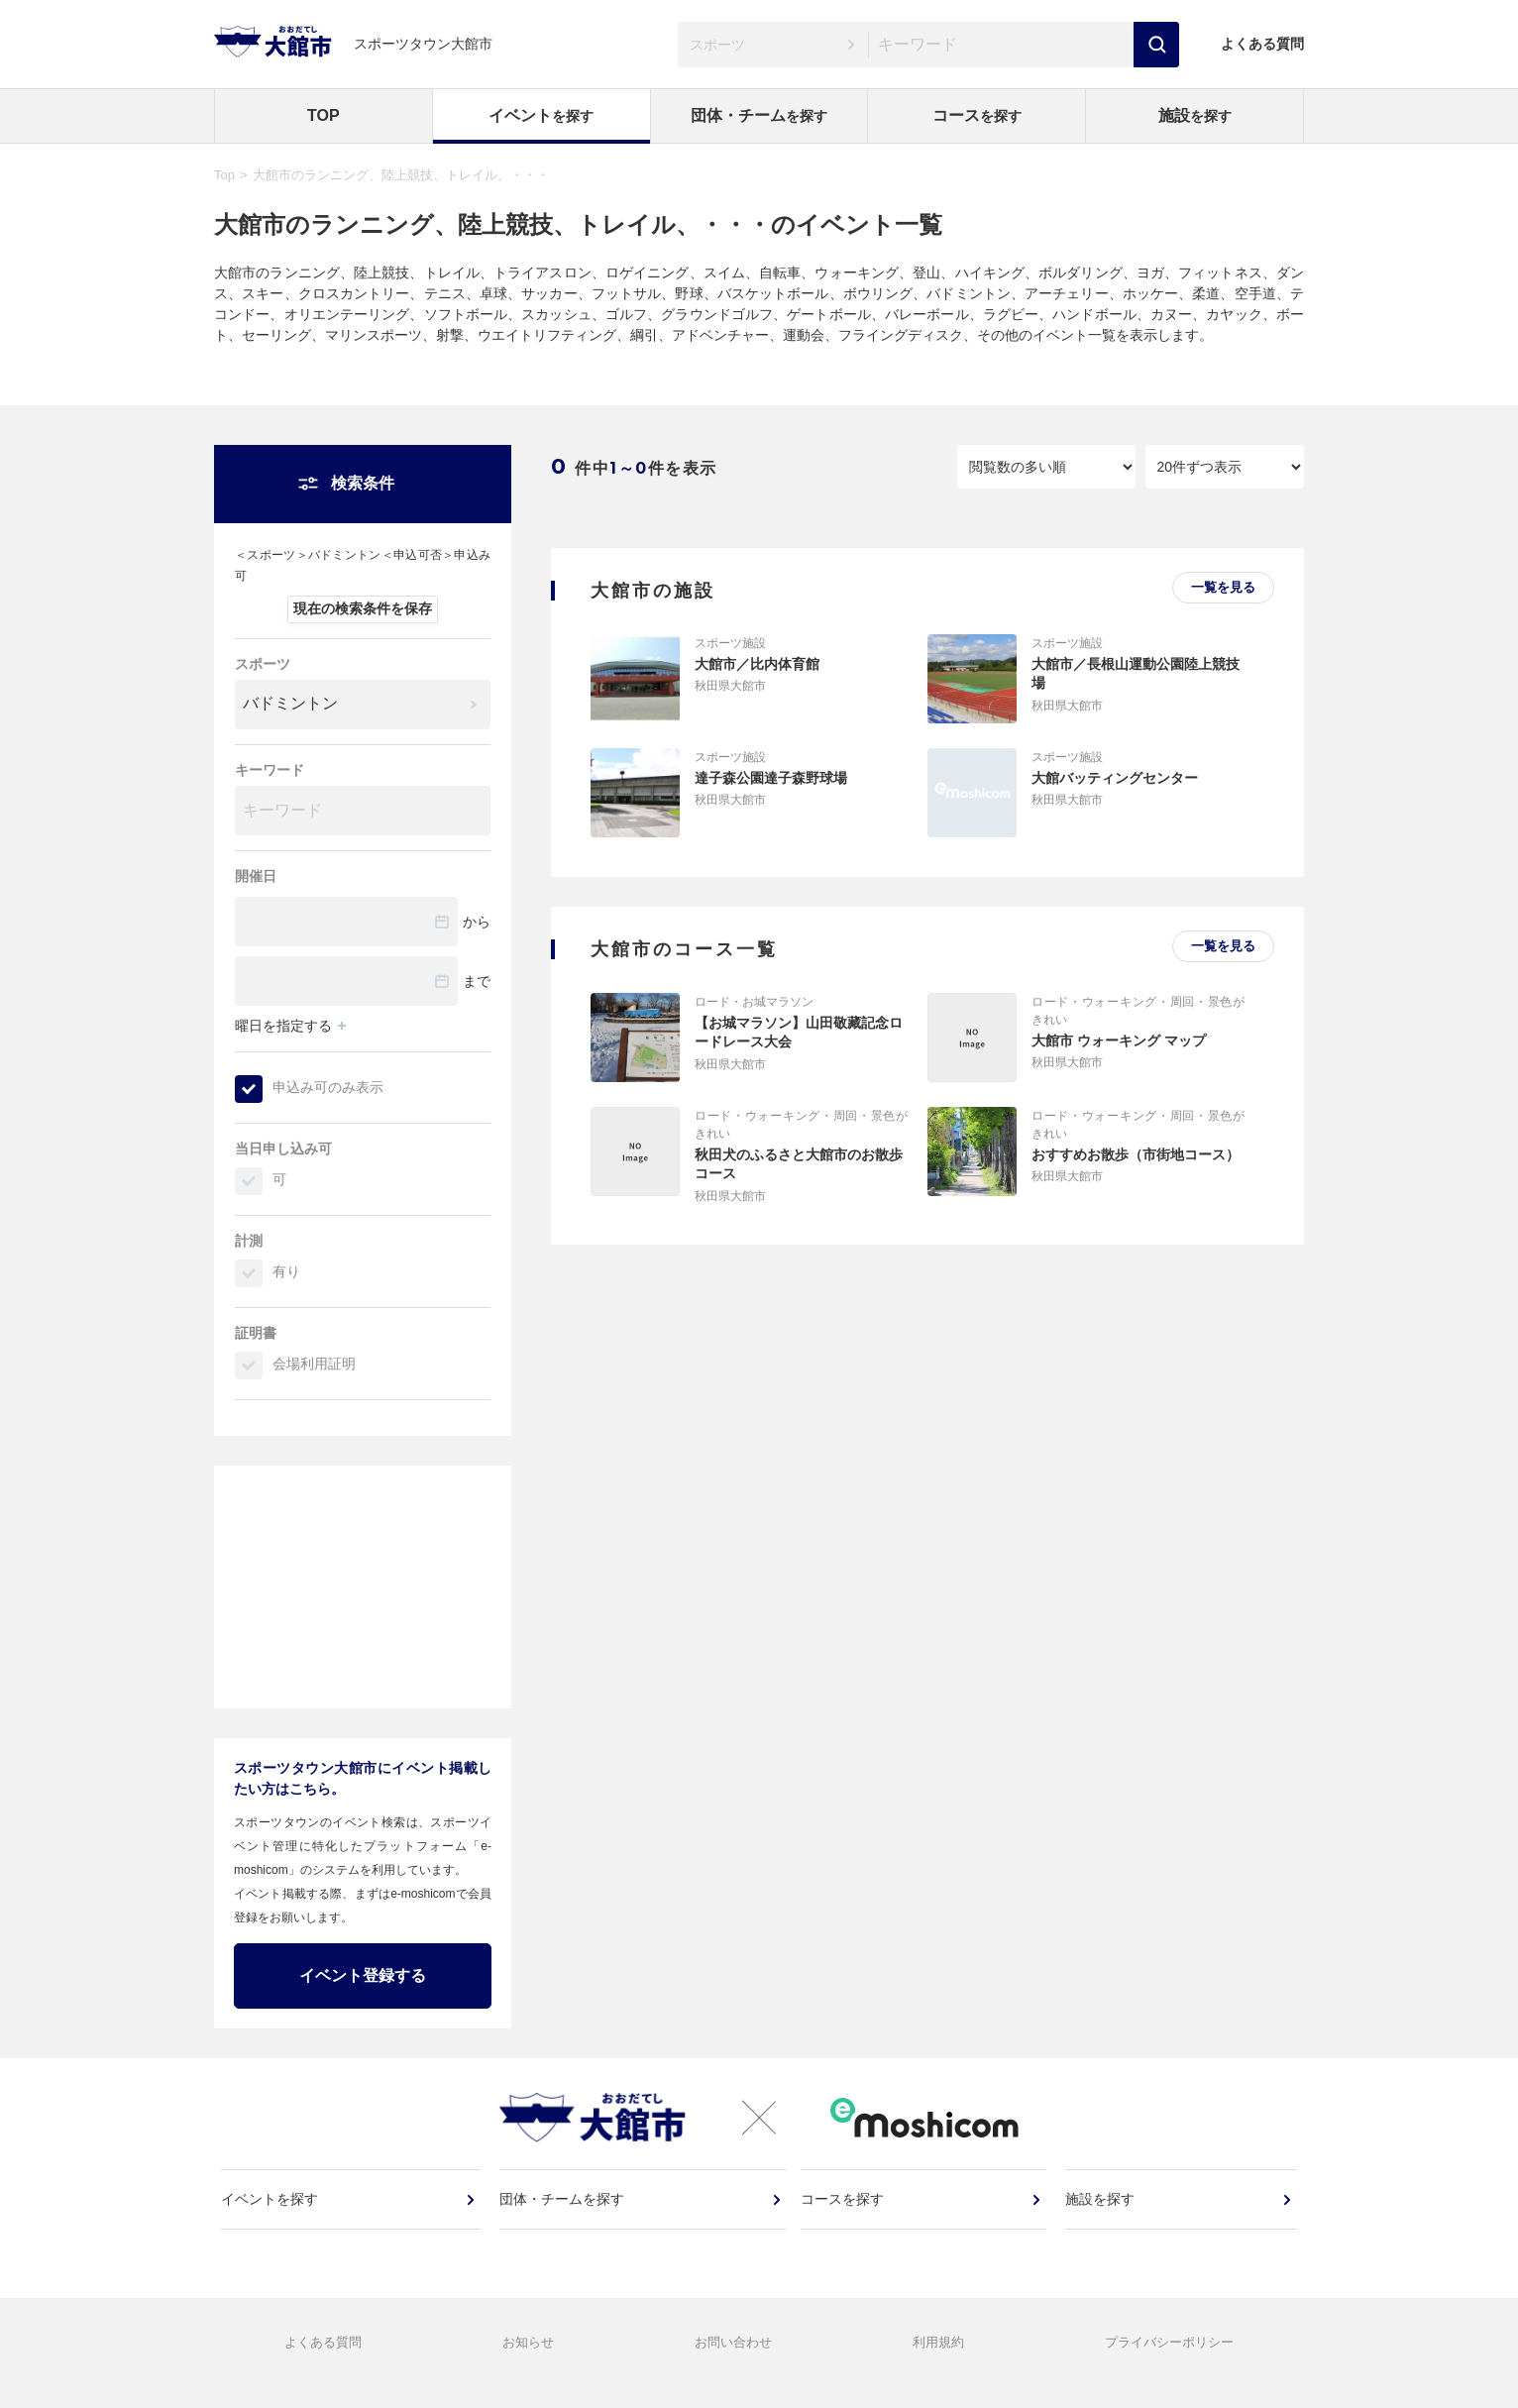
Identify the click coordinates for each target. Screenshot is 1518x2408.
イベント (541, 115)
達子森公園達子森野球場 (771, 778)
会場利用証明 (314, 1363)
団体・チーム (759, 115)
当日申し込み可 (283, 1148)
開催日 (255, 876)
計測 (249, 1241)
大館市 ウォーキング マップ (1118, 1040)
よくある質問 (1262, 44)
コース (977, 115)
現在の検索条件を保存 (362, 608)
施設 (1195, 115)
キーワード (269, 770)
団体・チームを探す (562, 2213)
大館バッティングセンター (1114, 778)
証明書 (255, 1333)
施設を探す (1101, 2213)
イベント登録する (362, 1975)
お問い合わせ (733, 2362)
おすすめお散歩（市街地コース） (1135, 1154)
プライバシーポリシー (1169, 2362)
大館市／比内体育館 (757, 664)
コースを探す (845, 2213)
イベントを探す (272, 2213)
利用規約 (938, 2362)
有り (286, 1271)
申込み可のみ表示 (327, 1087)
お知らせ (528, 2362)
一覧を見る (1223, 587)
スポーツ (262, 664)
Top (224, 174)
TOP (323, 115)
